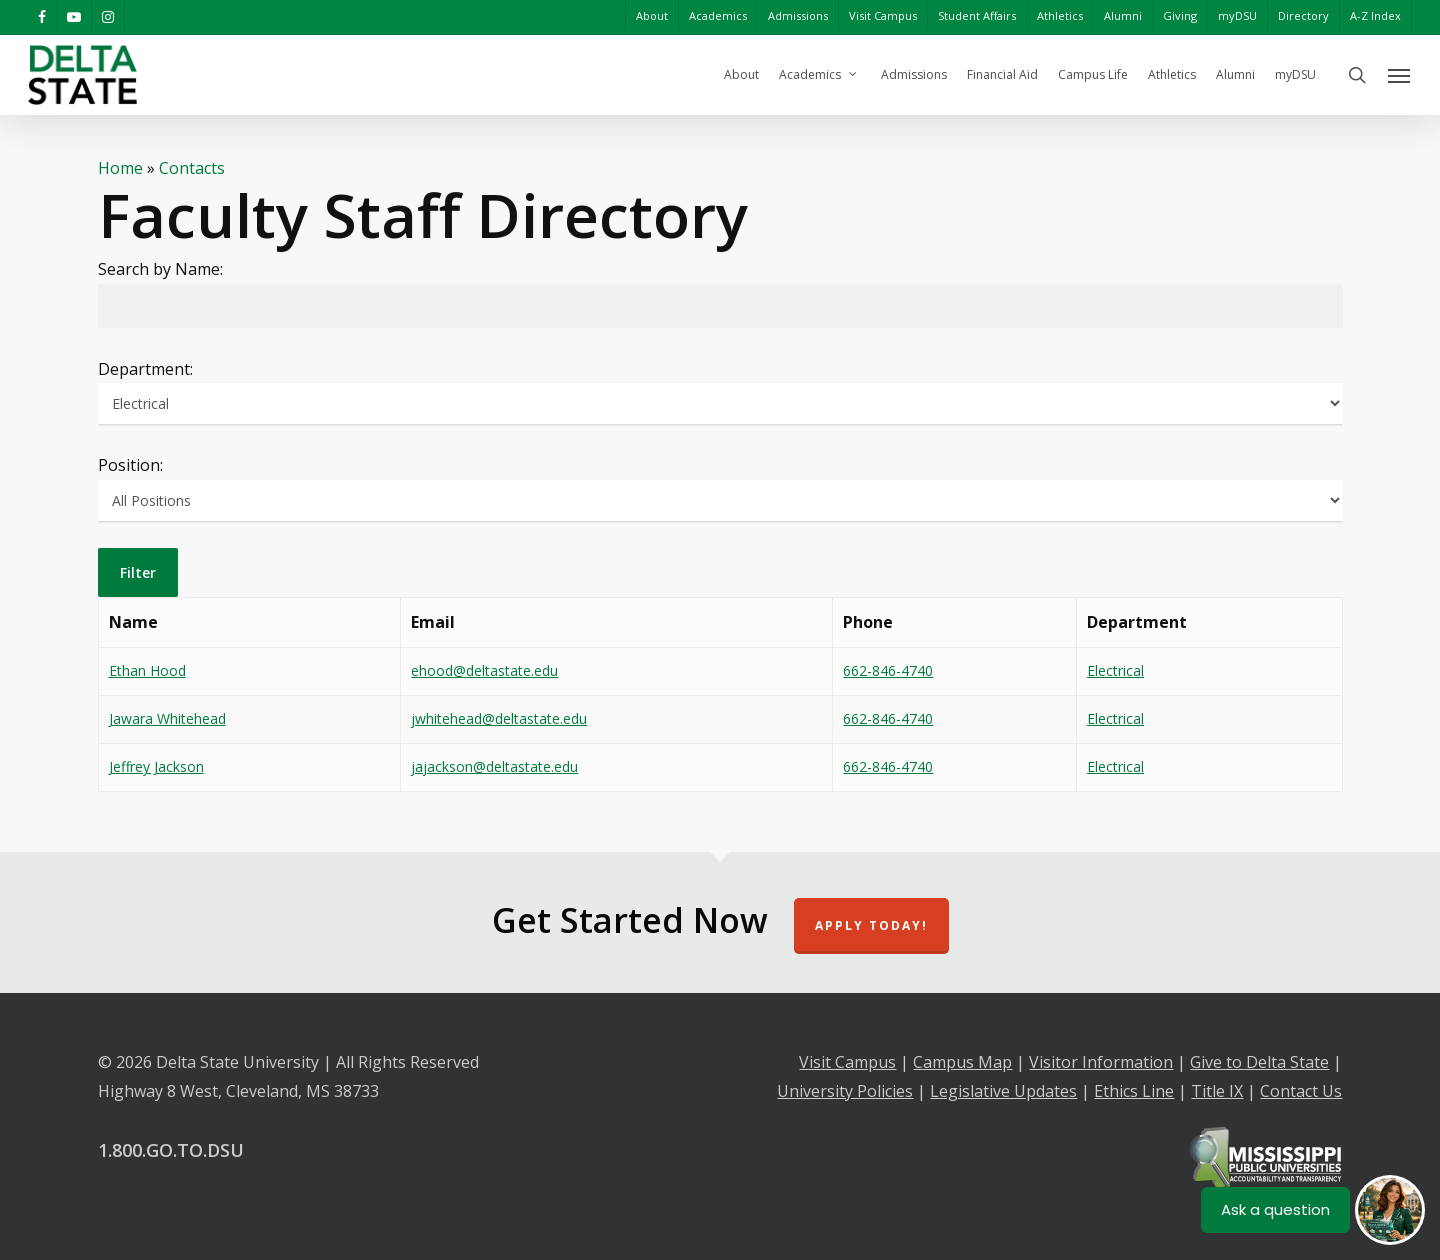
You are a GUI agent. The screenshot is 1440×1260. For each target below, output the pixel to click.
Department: (145, 369)
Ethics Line (1134, 1091)
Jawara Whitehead (167, 718)
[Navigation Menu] (1400, 75)
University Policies (845, 1091)
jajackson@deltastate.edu (494, 766)
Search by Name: (160, 269)
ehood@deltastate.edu (484, 670)
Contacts (192, 168)
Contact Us (1301, 1091)
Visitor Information (1101, 1062)
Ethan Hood (147, 670)
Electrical (1115, 670)
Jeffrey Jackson (156, 766)
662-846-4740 (888, 670)
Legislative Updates (1003, 1091)
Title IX (1217, 1091)
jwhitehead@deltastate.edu (499, 718)
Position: (130, 465)
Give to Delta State (1259, 1062)
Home (120, 168)
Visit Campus (847, 1062)
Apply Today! (871, 925)
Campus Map (962, 1062)
